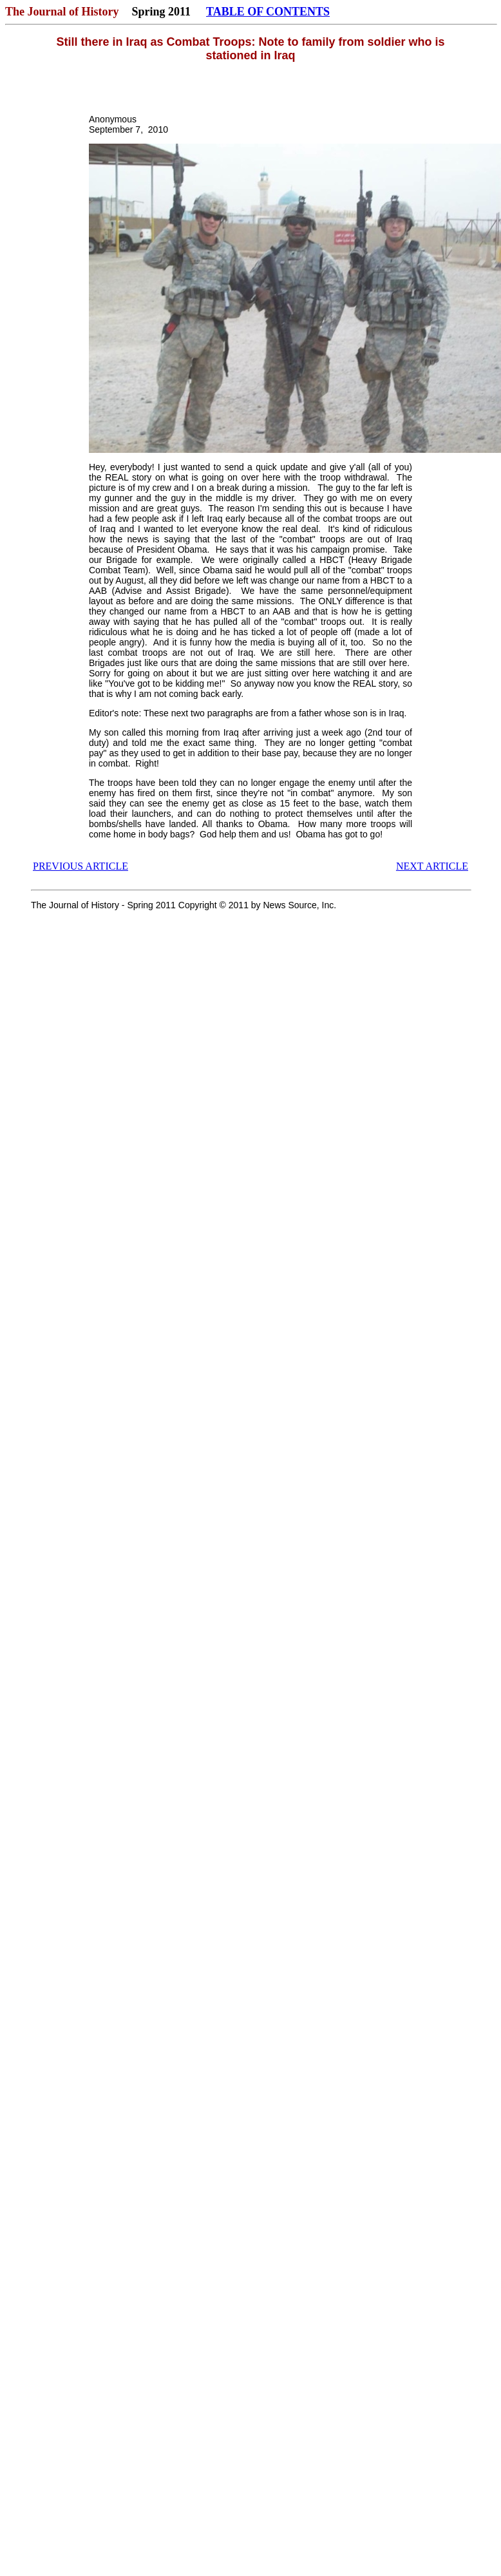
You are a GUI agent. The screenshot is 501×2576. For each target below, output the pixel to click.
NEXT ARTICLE (432, 866)
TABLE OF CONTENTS (268, 11)
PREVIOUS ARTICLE (80, 866)
